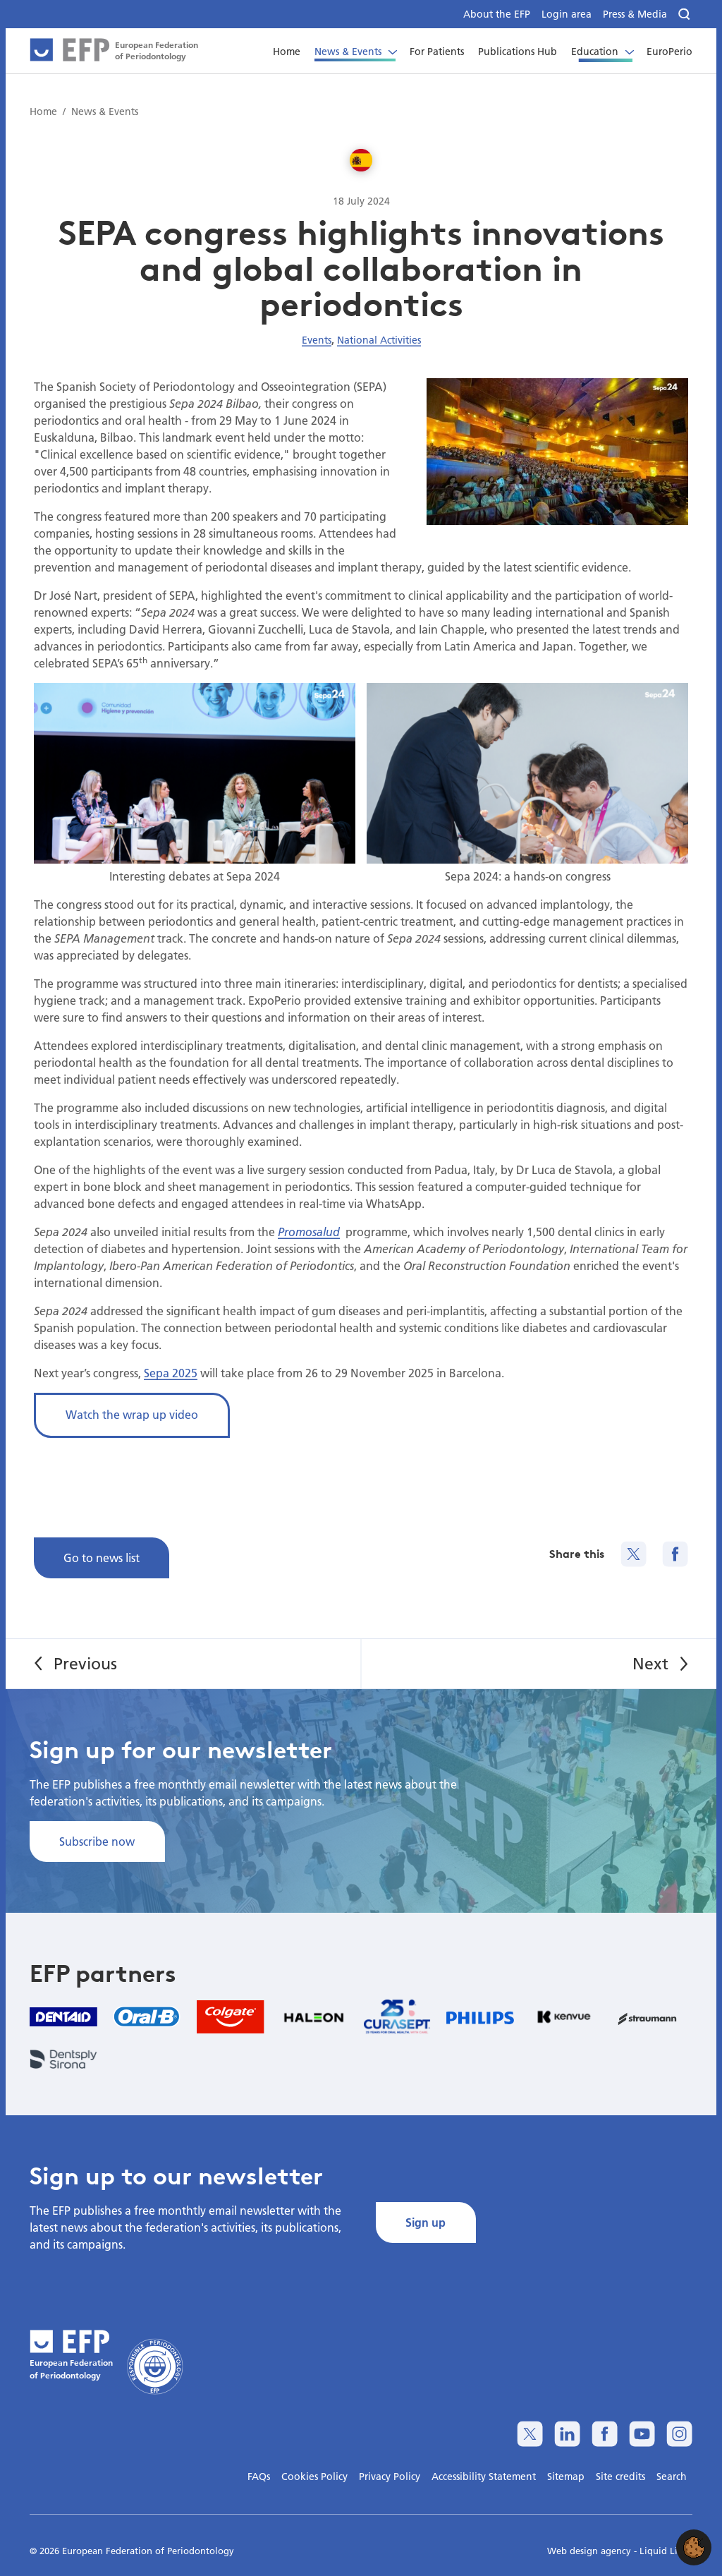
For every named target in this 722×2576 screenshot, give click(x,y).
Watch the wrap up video (132, 1414)
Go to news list (101, 1557)
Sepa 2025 (170, 1372)
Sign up (425, 2222)
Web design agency (590, 2550)
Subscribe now (97, 1841)
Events (316, 340)
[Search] (685, 14)
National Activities (379, 340)
